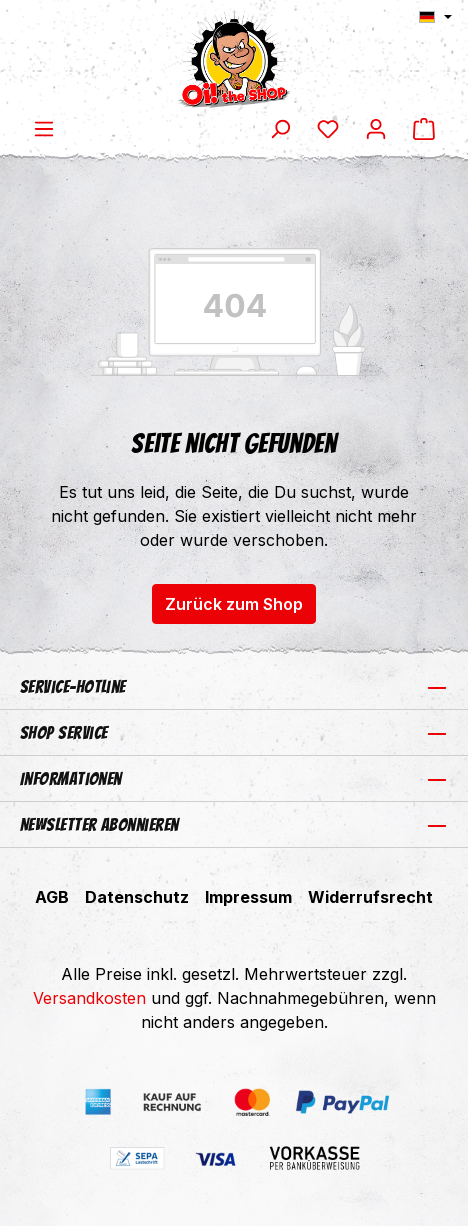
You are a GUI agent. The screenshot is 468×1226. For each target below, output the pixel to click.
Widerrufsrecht (370, 897)
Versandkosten (89, 998)
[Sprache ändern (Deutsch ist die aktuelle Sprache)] (435, 17)
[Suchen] (280, 128)
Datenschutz (137, 897)
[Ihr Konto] (376, 128)
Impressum (248, 897)
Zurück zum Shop (234, 604)
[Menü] (44, 128)
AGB (52, 897)
